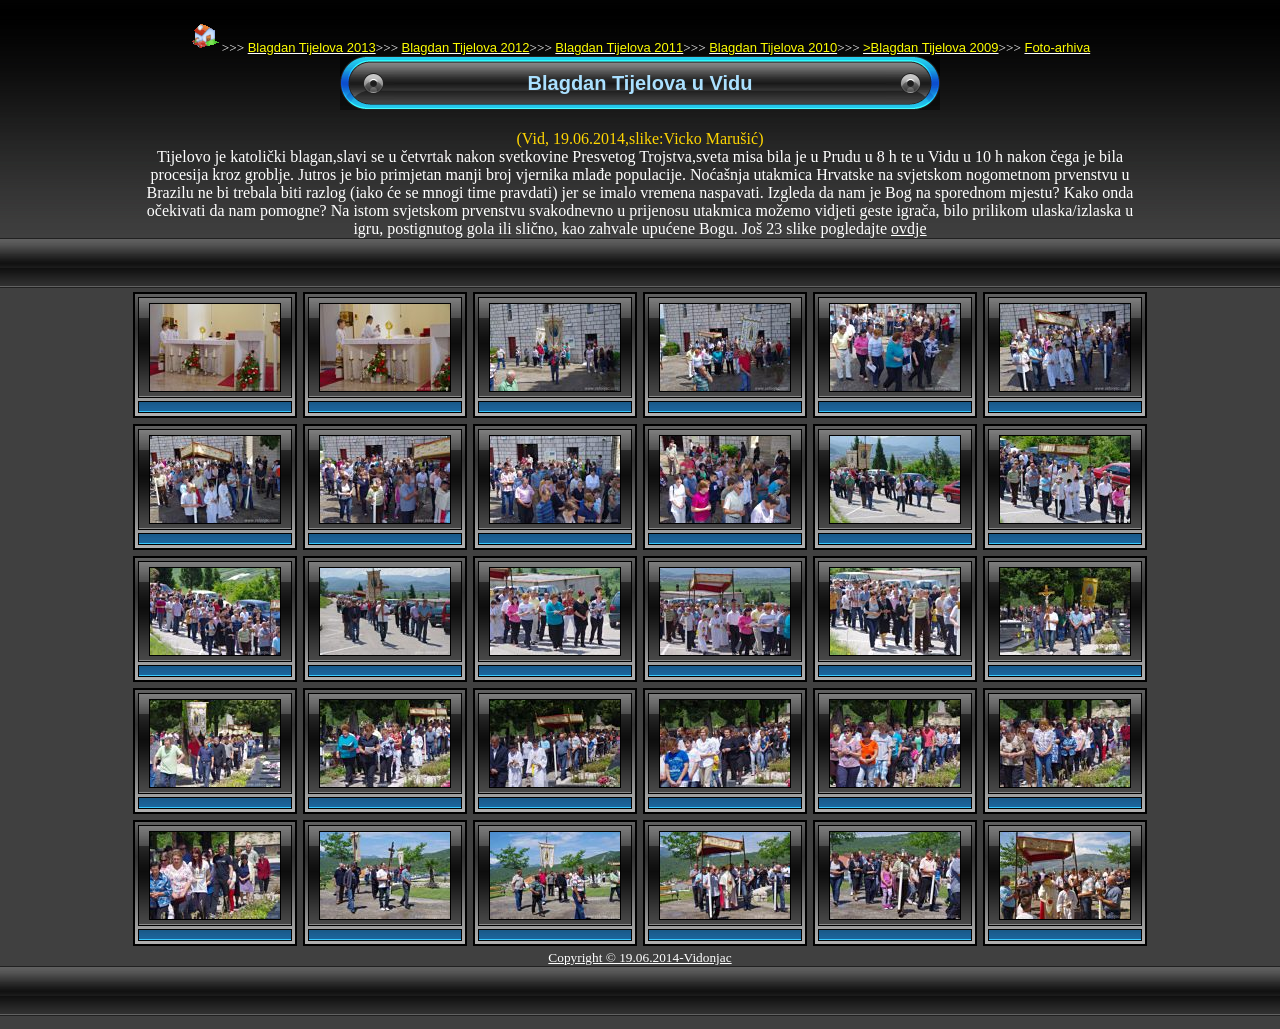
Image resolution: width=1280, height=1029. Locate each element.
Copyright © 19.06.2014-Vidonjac (639, 957)
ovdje (909, 228)
